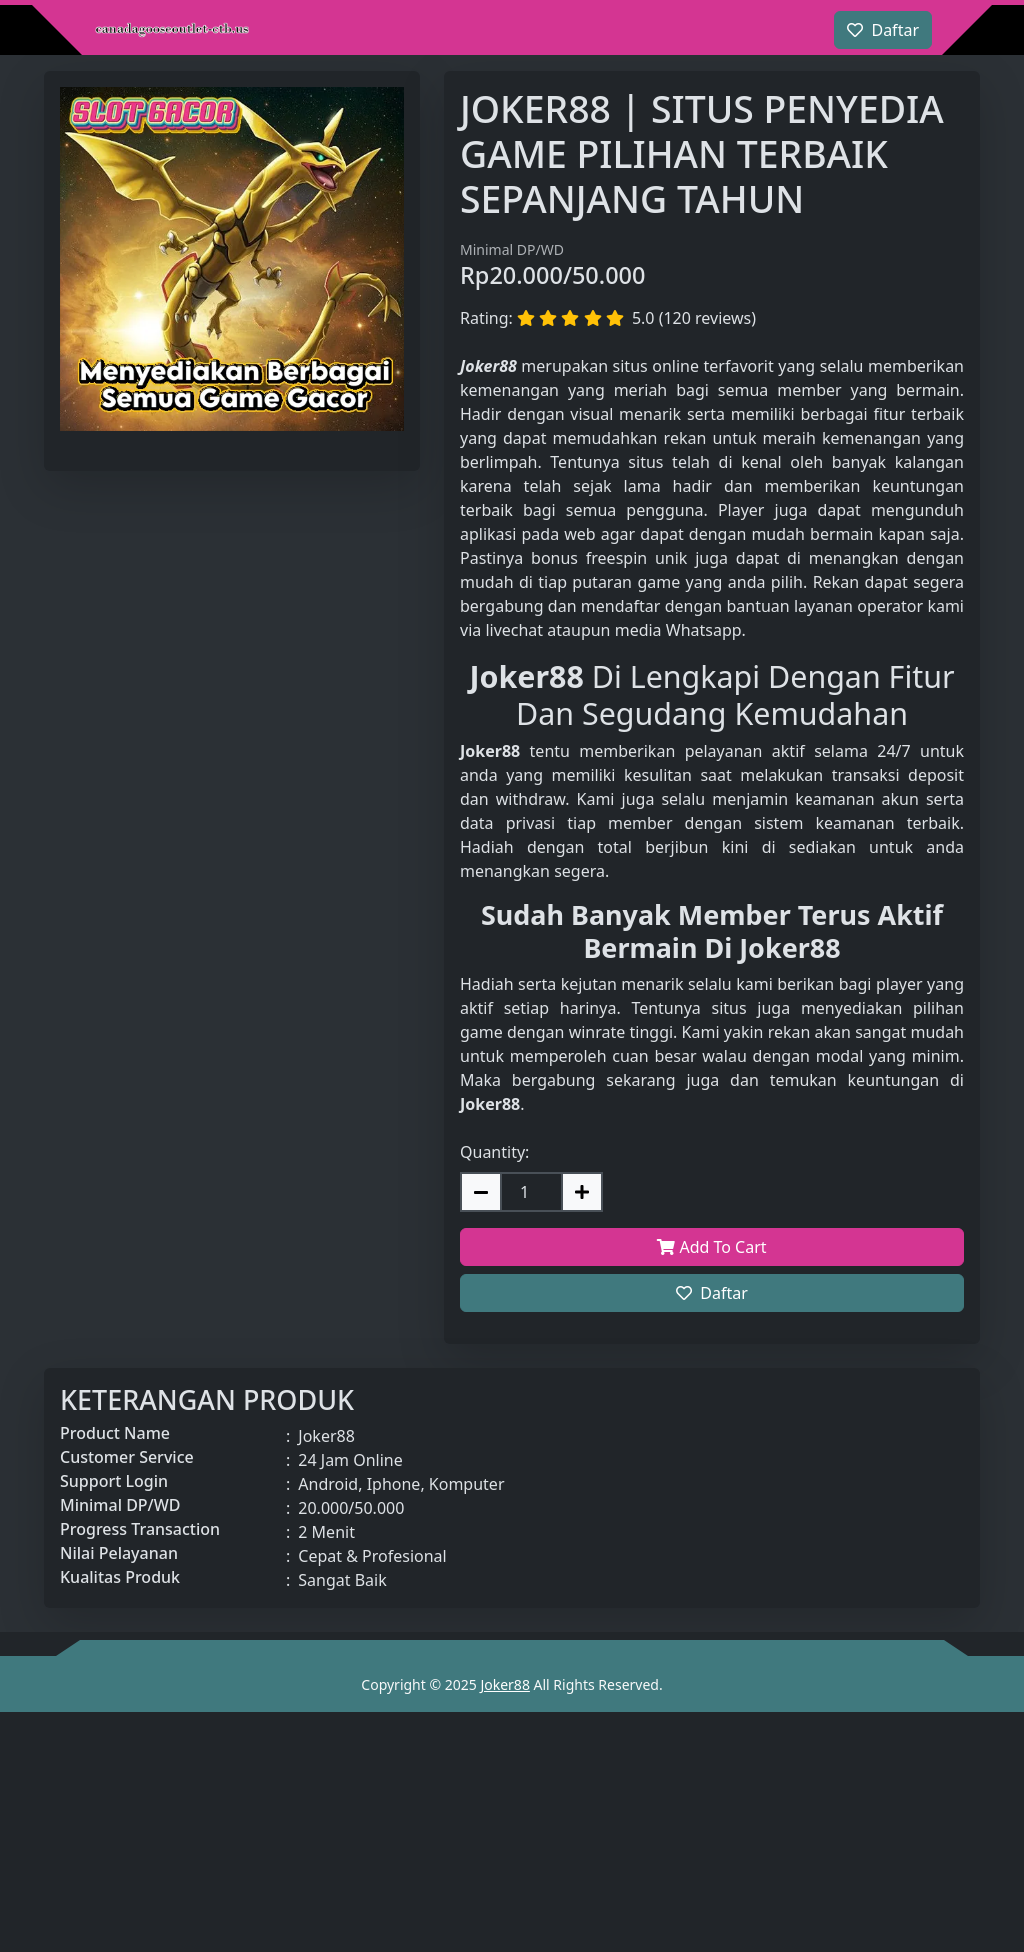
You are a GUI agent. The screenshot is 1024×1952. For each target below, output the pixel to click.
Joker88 (504, 1684)
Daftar (712, 1293)
